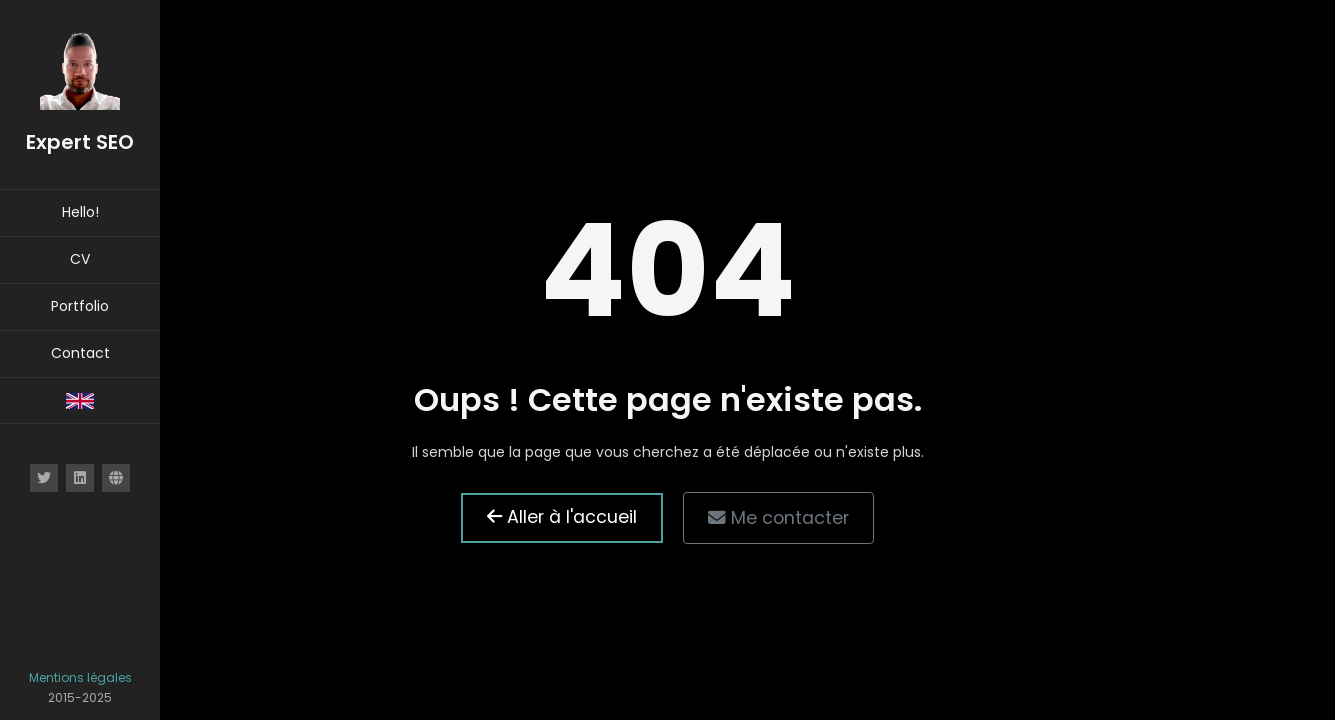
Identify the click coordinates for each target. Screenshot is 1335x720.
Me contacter (778, 518)
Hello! (80, 212)
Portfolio (80, 306)
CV (80, 259)
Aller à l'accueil (562, 517)
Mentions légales (80, 677)
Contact (80, 353)
